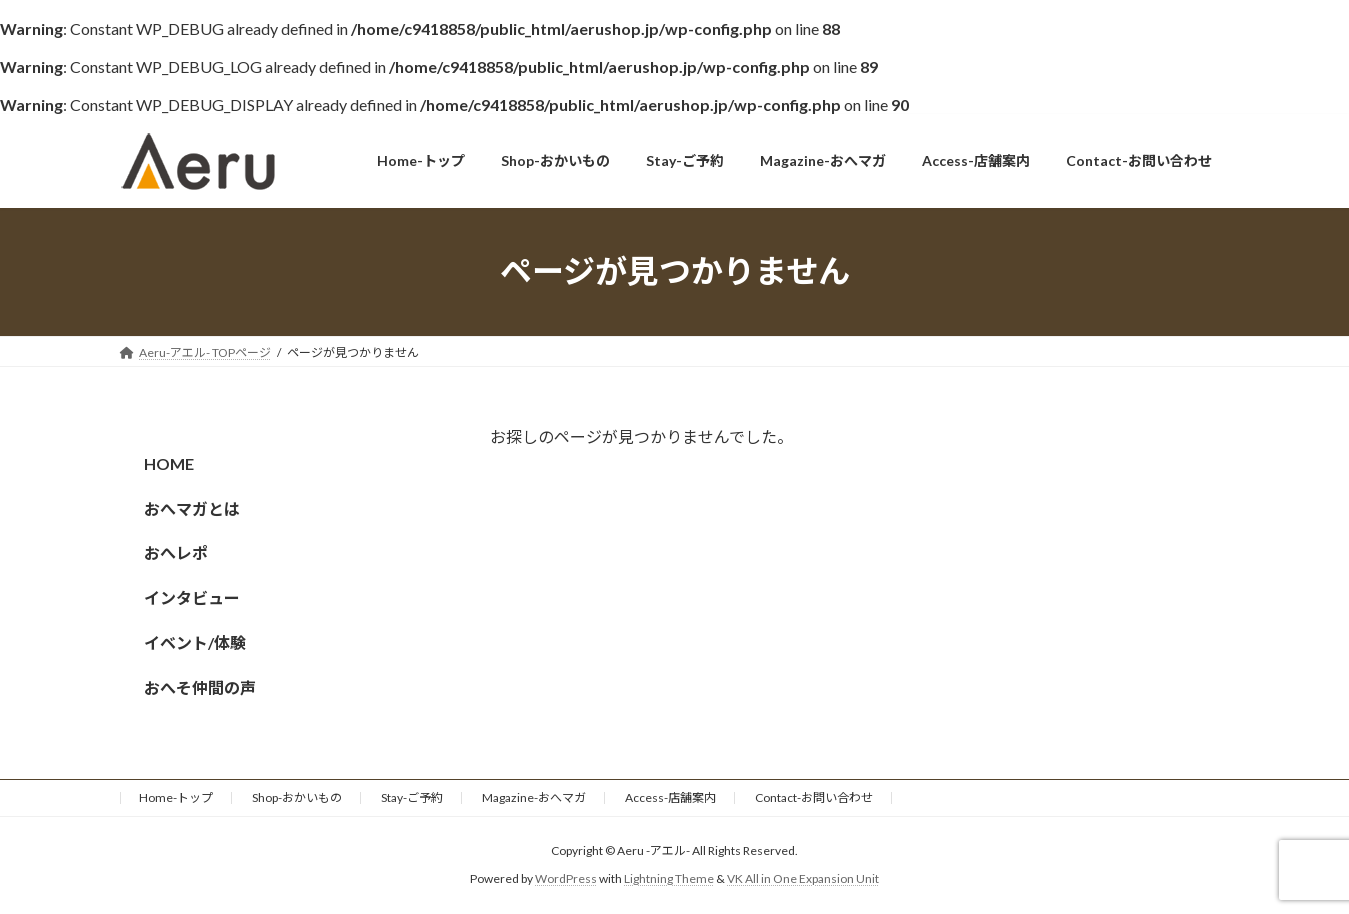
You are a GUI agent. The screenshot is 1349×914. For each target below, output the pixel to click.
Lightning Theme (669, 879)
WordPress (566, 879)
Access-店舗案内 (670, 797)
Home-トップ (176, 797)
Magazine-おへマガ (534, 797)
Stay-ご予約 (412, 797)
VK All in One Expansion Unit (803, 879)
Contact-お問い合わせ (814, 797)
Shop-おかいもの (297, 797)
